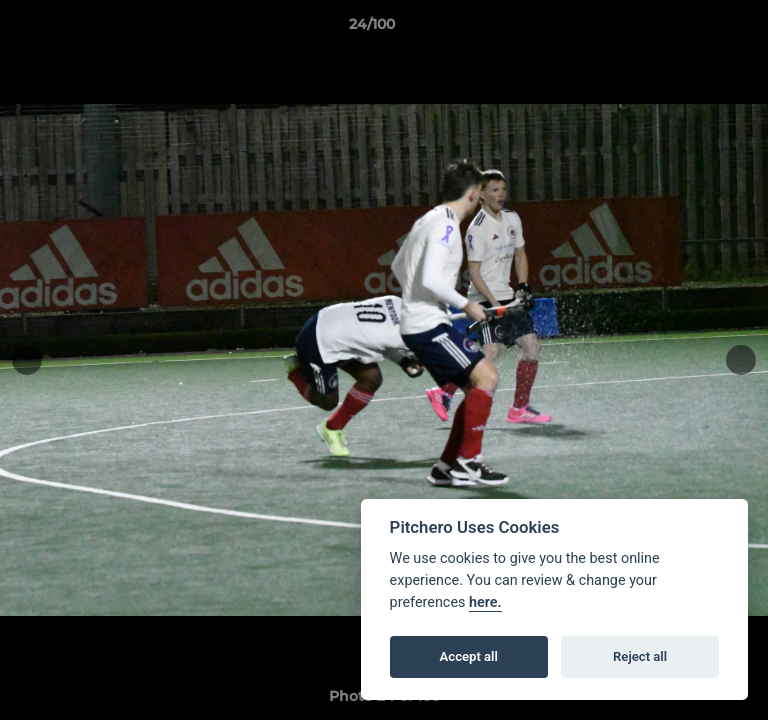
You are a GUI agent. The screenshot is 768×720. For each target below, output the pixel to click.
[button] (696, 29)
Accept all (469, 656)
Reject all (640, 656)
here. (485, 602)
